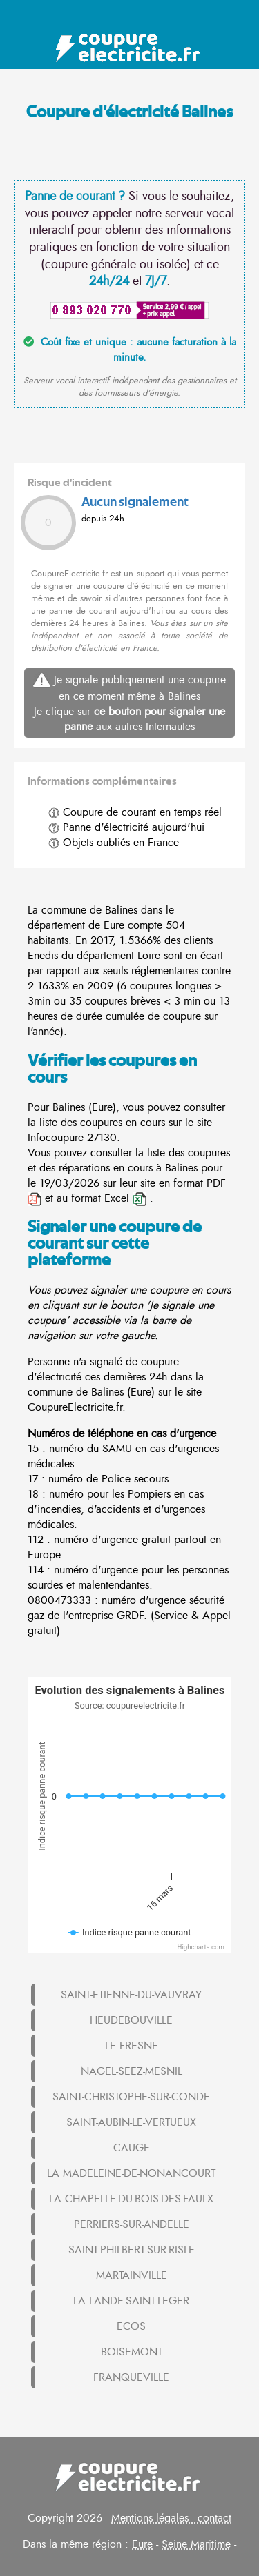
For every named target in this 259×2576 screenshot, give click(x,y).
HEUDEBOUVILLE (131, 2020)
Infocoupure (56, 1137)
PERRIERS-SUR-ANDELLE (131, 2224)
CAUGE (131, 2147)
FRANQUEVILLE (131, 2377)
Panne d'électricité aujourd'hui (126, 827)
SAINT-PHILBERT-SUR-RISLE (131, 2249)
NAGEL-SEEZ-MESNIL (131, 2071)
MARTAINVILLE (131, 2275)
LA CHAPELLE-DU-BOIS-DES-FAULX (131, 2198)
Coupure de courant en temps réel (135, 812)
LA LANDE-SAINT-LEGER (131, 2300)
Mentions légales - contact (171, 2518)
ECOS (131, 2326)
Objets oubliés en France (113, 842)
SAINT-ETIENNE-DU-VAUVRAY (131, 1994)
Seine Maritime (196, 2544)
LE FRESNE (131, 2045)
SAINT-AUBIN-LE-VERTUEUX (131, 2122)
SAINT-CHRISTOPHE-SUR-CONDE (131, 2096)
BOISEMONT (131, 2351)
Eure (142, 2544)
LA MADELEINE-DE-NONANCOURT (131, 2173)
